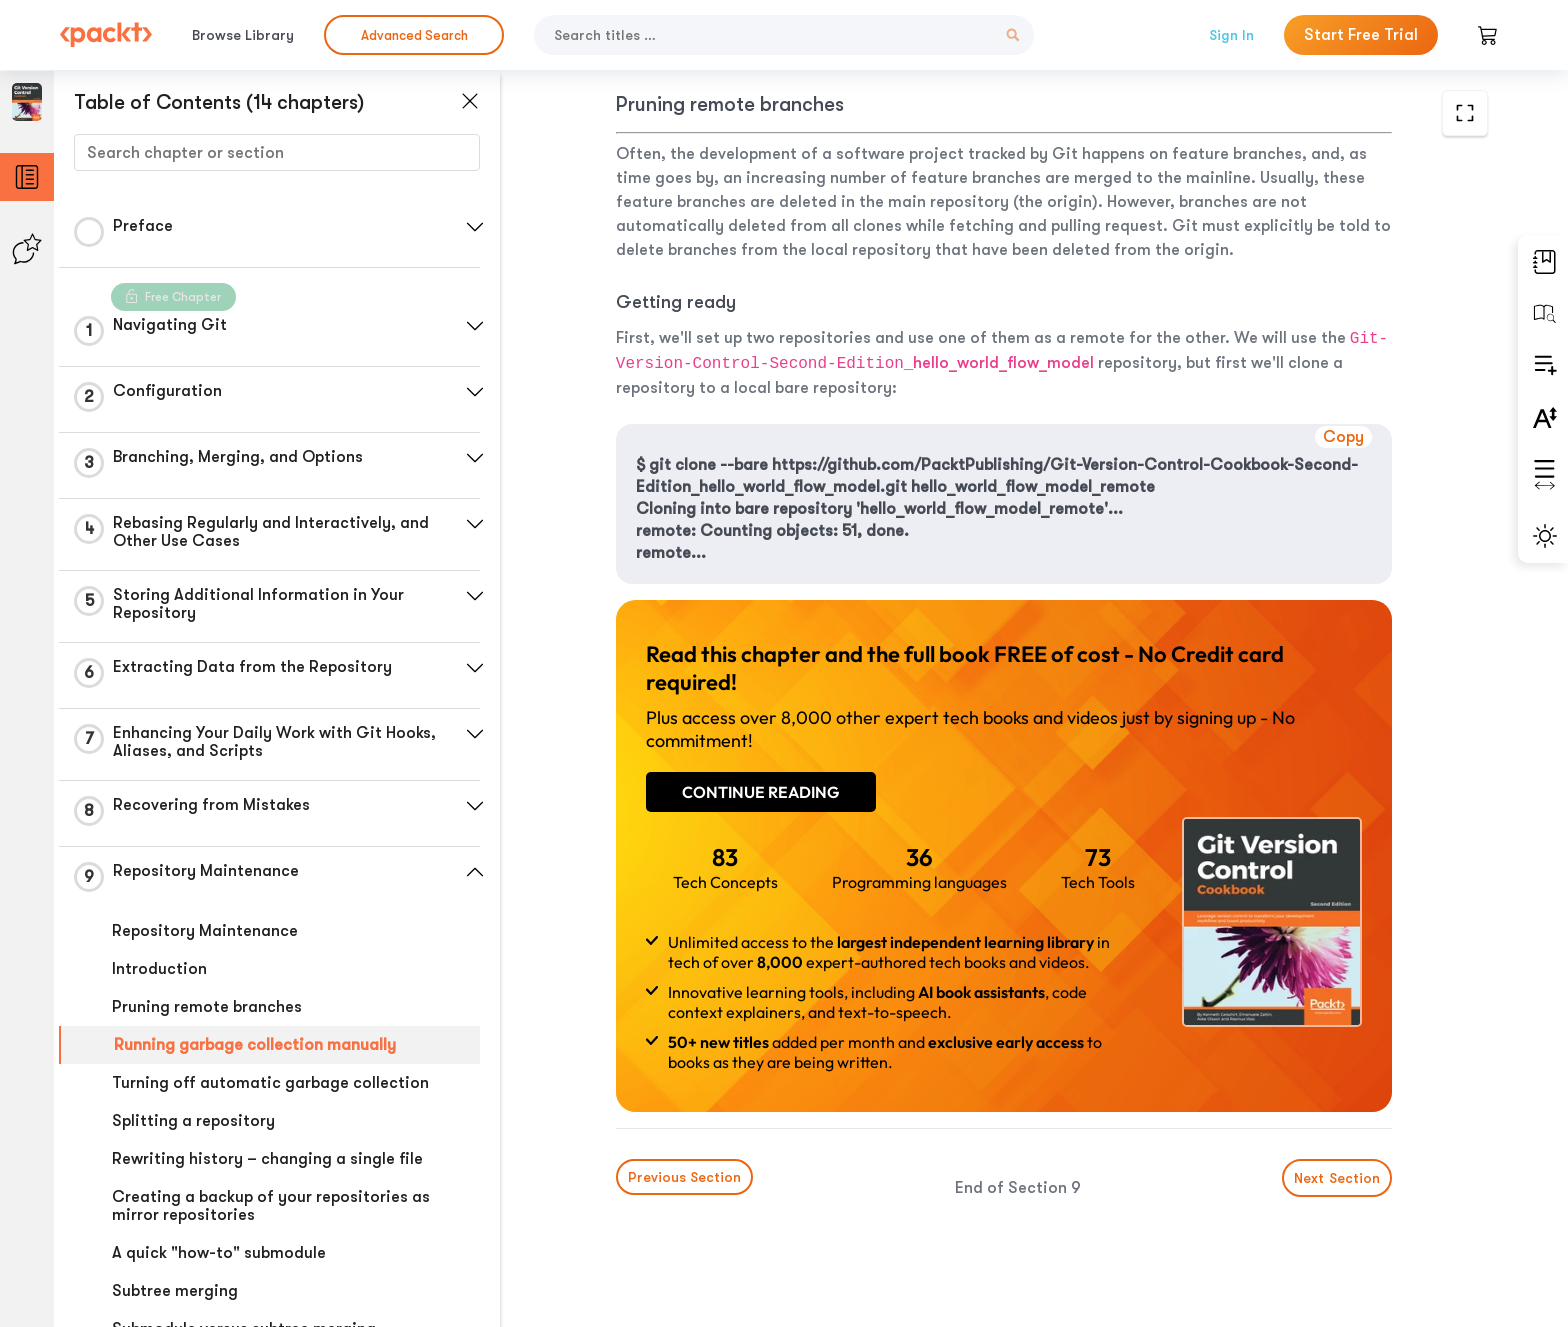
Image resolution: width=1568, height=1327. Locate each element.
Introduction (159, 969)
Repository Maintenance (205, 931)
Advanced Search (414, 35)
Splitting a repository (193, 1121)
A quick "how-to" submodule (219, 1253)
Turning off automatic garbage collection (270, 1083)
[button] (475, 227)
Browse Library (243, 35)
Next (1337, 1178)
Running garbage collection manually (255, 1045)
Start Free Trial (1361, 35)
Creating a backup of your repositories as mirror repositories (271, 1206)
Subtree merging (175, 1291)
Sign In (1231, 35)
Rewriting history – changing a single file (267, 1159)
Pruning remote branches (207, 1007)
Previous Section (684, 1177)
